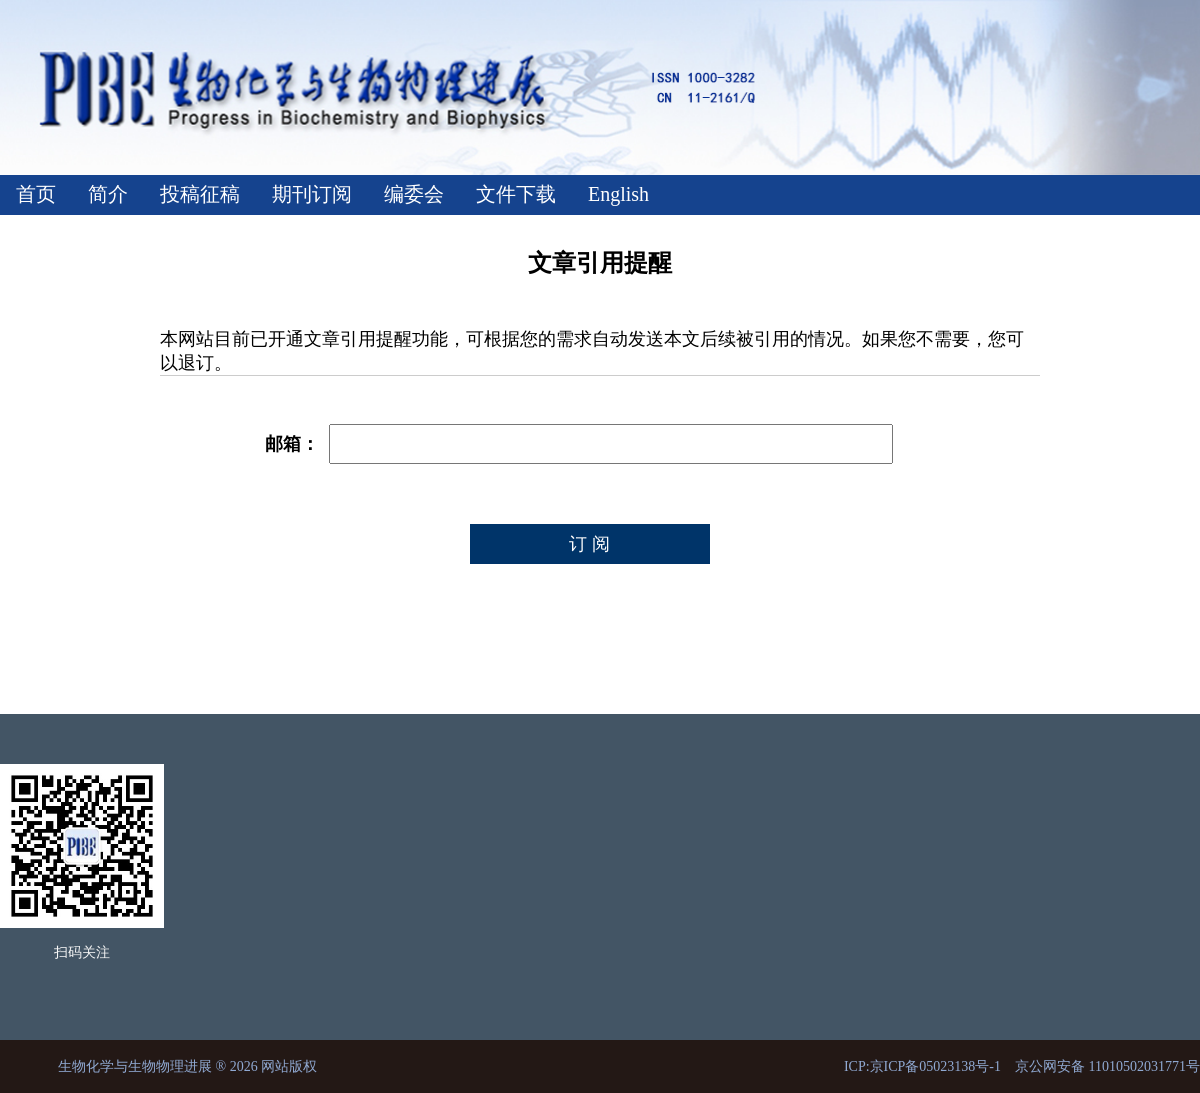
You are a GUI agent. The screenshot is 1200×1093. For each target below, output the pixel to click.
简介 (108, 194)
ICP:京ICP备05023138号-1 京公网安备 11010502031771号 (1022, 1066)
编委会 (414, 194)
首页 (36, 194)
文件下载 (516, 194)
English (618, 194)
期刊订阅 (312, 194)
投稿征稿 (200, 194)
